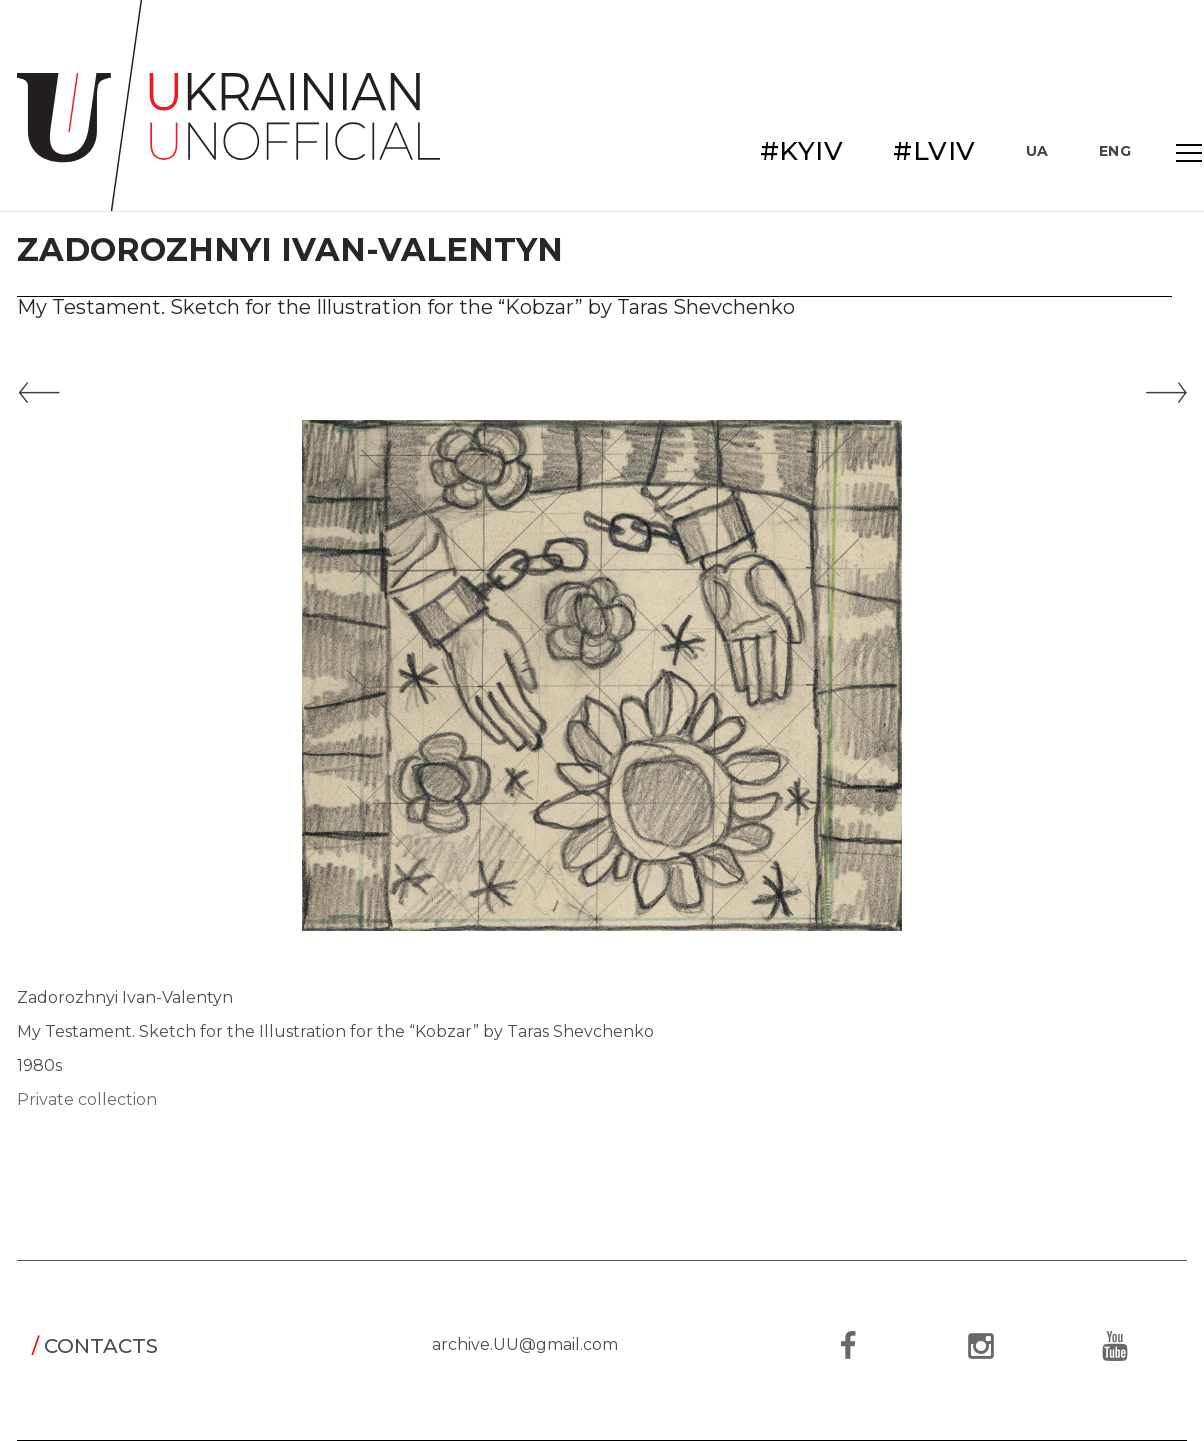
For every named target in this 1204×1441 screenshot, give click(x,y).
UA (1037, 151)
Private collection (87, 1099)
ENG (1115, 151)
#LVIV (934, 151)
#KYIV (802, 151)
